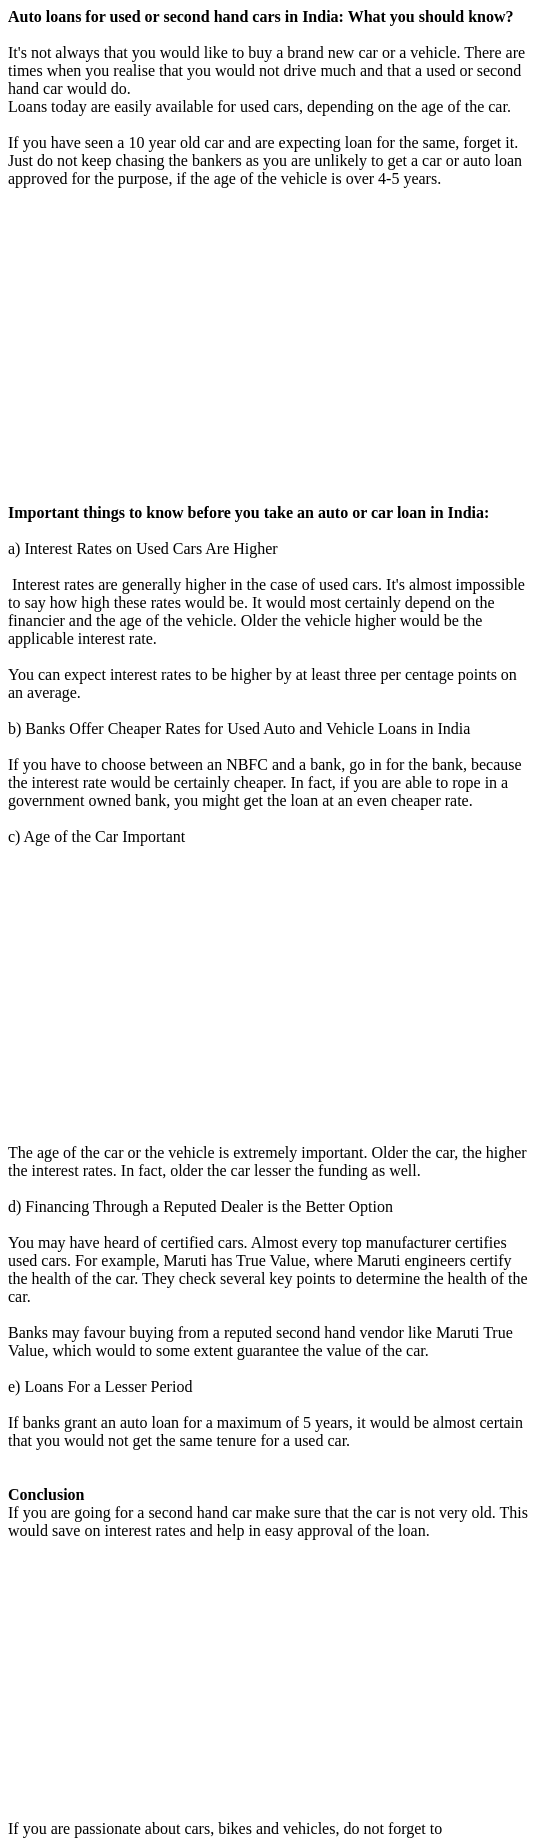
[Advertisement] (268, 346)
